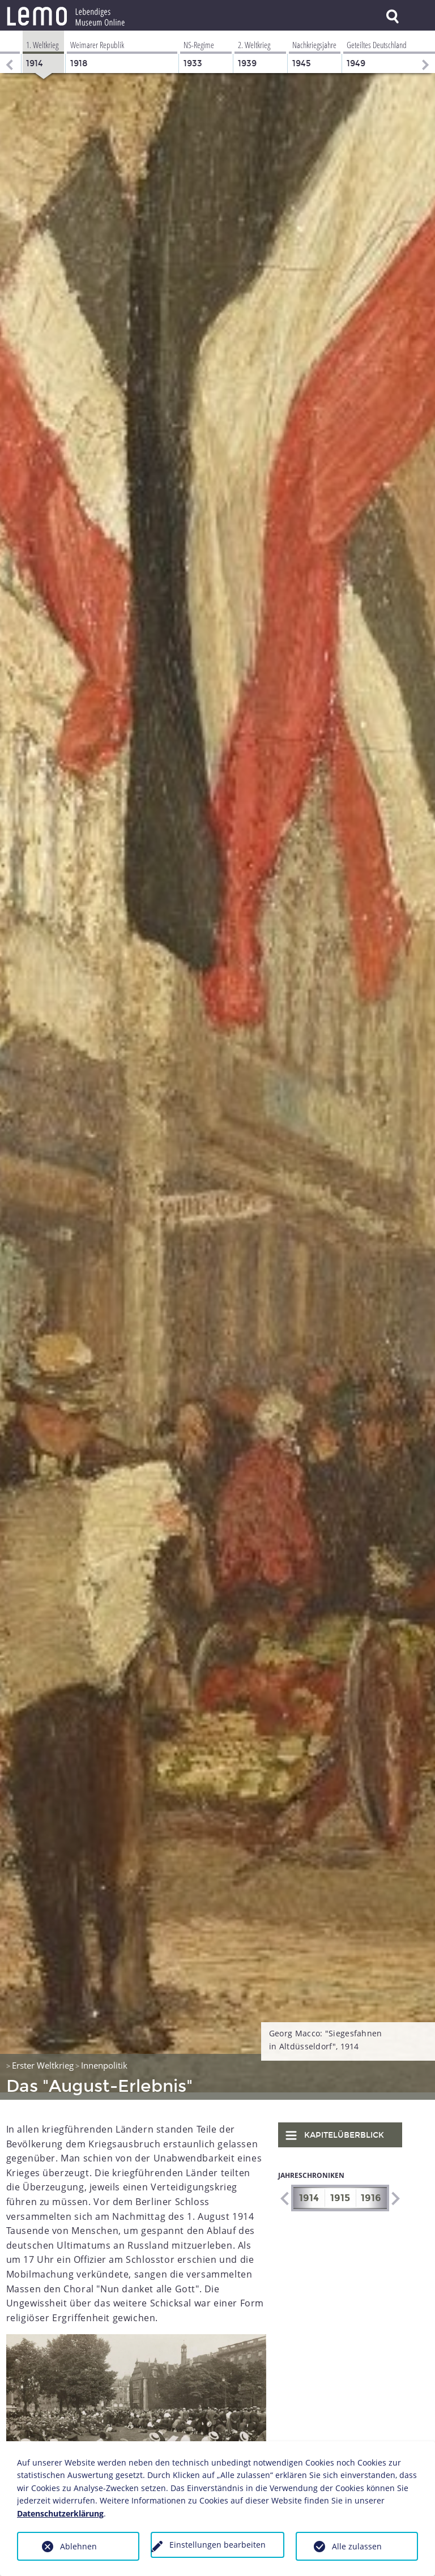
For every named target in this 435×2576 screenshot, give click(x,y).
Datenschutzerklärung (60, 2513)
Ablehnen (78, 2546)
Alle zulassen (357, 2546)
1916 (371, 2191)
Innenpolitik (104, 2058)
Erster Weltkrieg (43, 2058)
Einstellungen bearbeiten (217, 2544)
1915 (340, 2191)
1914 (309, 2191)
